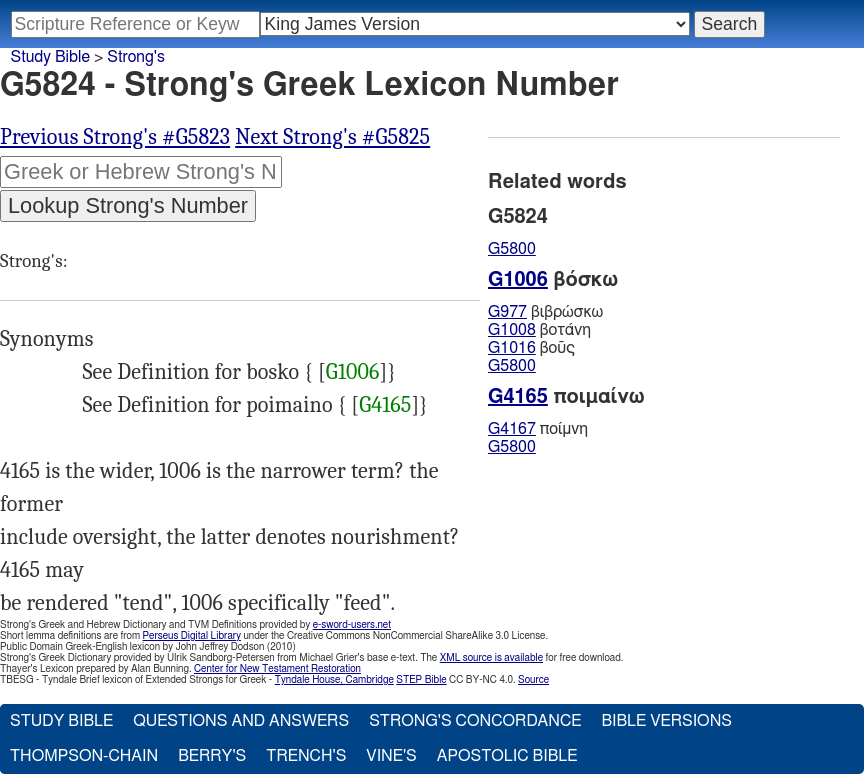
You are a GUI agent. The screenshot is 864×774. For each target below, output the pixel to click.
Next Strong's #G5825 (332, 137)
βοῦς (531, 348)
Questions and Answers (241, 721)
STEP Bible (421, 680)
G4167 (512, 429)
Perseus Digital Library (192, 636)
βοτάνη (539, 330)
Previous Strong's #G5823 (115, 137)
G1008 (512, 330)
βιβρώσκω (545, 312)
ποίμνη (538, 429)
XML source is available (491, 658)
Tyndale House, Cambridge (334, 680)
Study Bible (50, 57)
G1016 (512, 348)
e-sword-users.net (352, 625)
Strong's (136, 57)
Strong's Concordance (475, 721)
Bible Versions (666, 721)
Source (533, 680)
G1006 (353, 372)
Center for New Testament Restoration (277, 669)
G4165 (385, 405)
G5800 (512, 249)
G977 (507, 312)
